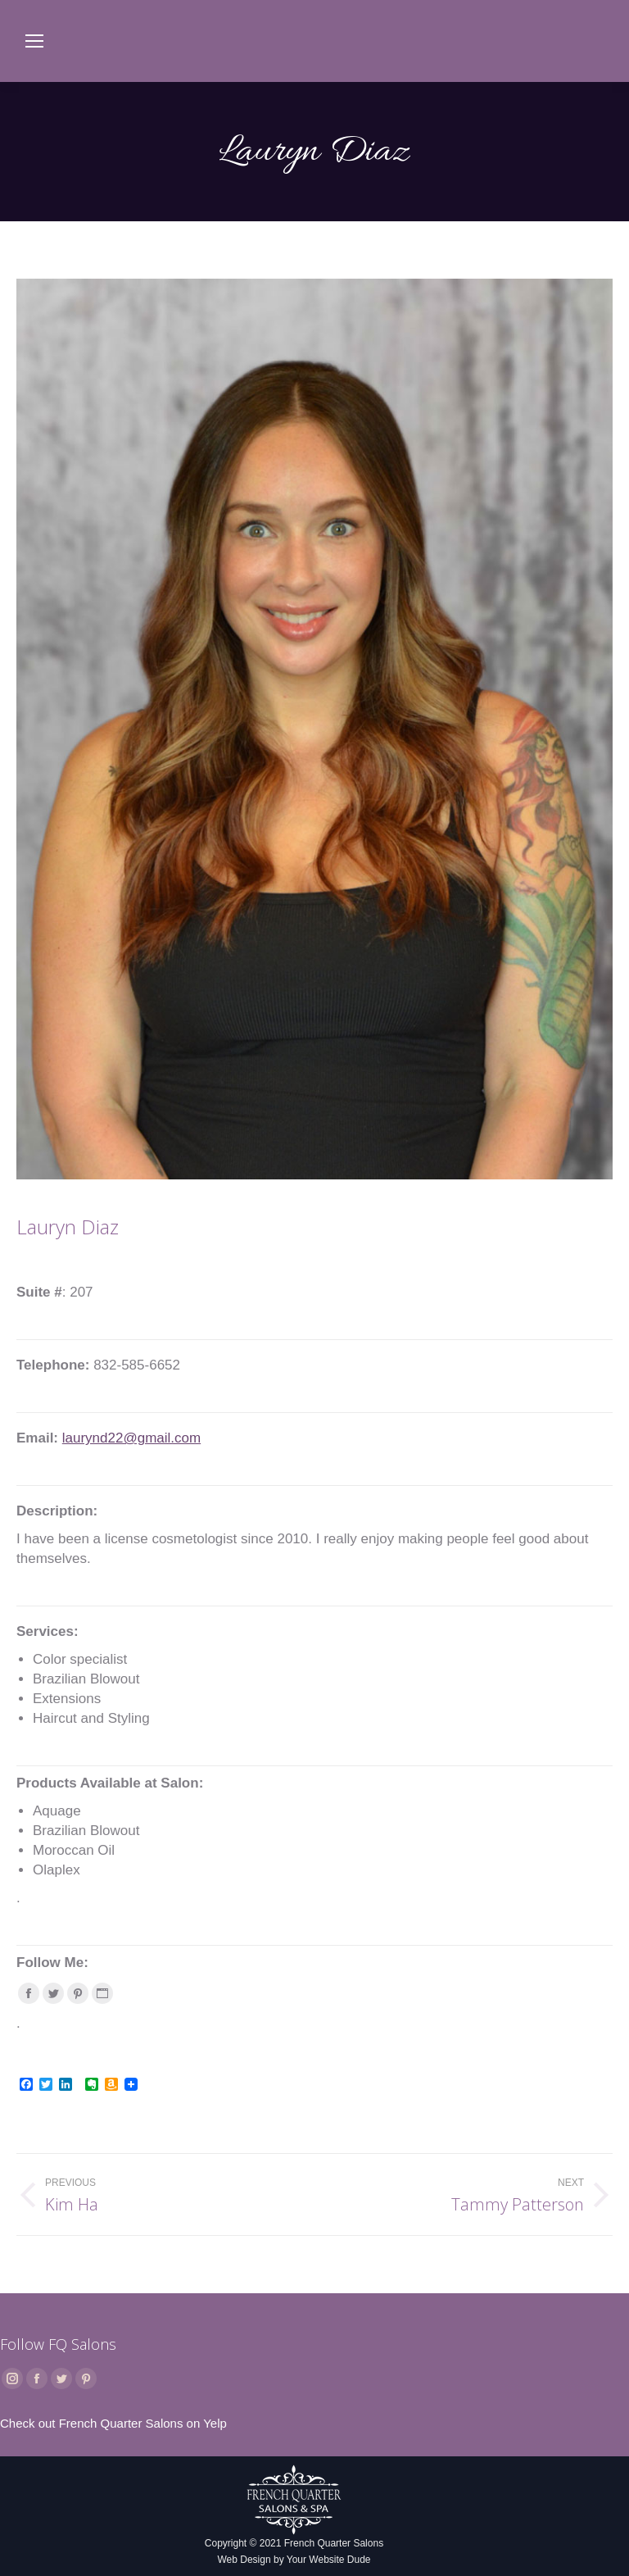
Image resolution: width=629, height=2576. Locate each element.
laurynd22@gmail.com (131, 1438)
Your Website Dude (329, 2559)
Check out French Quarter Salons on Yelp (113, 2423)
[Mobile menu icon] (34, 41)
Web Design (243, 2559)
